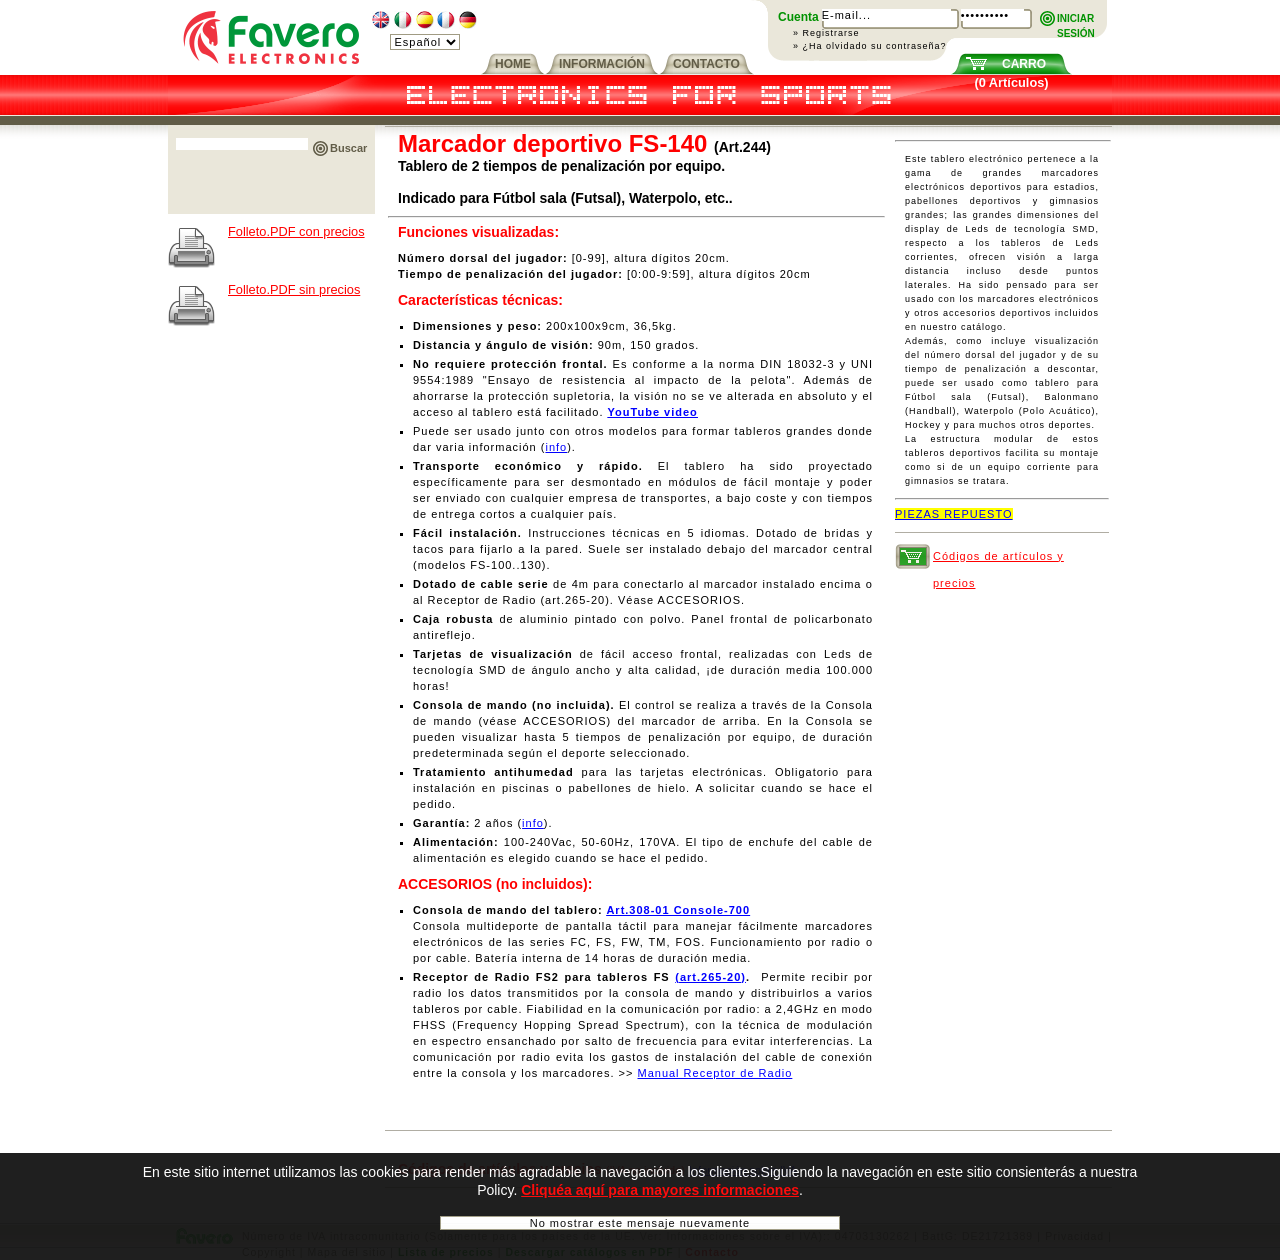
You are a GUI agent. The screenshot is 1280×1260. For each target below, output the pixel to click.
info (556, 447)
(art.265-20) (710, 977)
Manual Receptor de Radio (714, 1073)
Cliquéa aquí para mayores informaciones (660, 1200)
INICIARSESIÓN (1076, 19)
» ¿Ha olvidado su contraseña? (870, 46)
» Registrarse (826, 33)
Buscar (348, 148)
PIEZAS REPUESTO (954, 514)
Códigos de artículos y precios (998, 560)
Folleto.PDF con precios (296, 231)
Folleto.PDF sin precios (294, 289)
